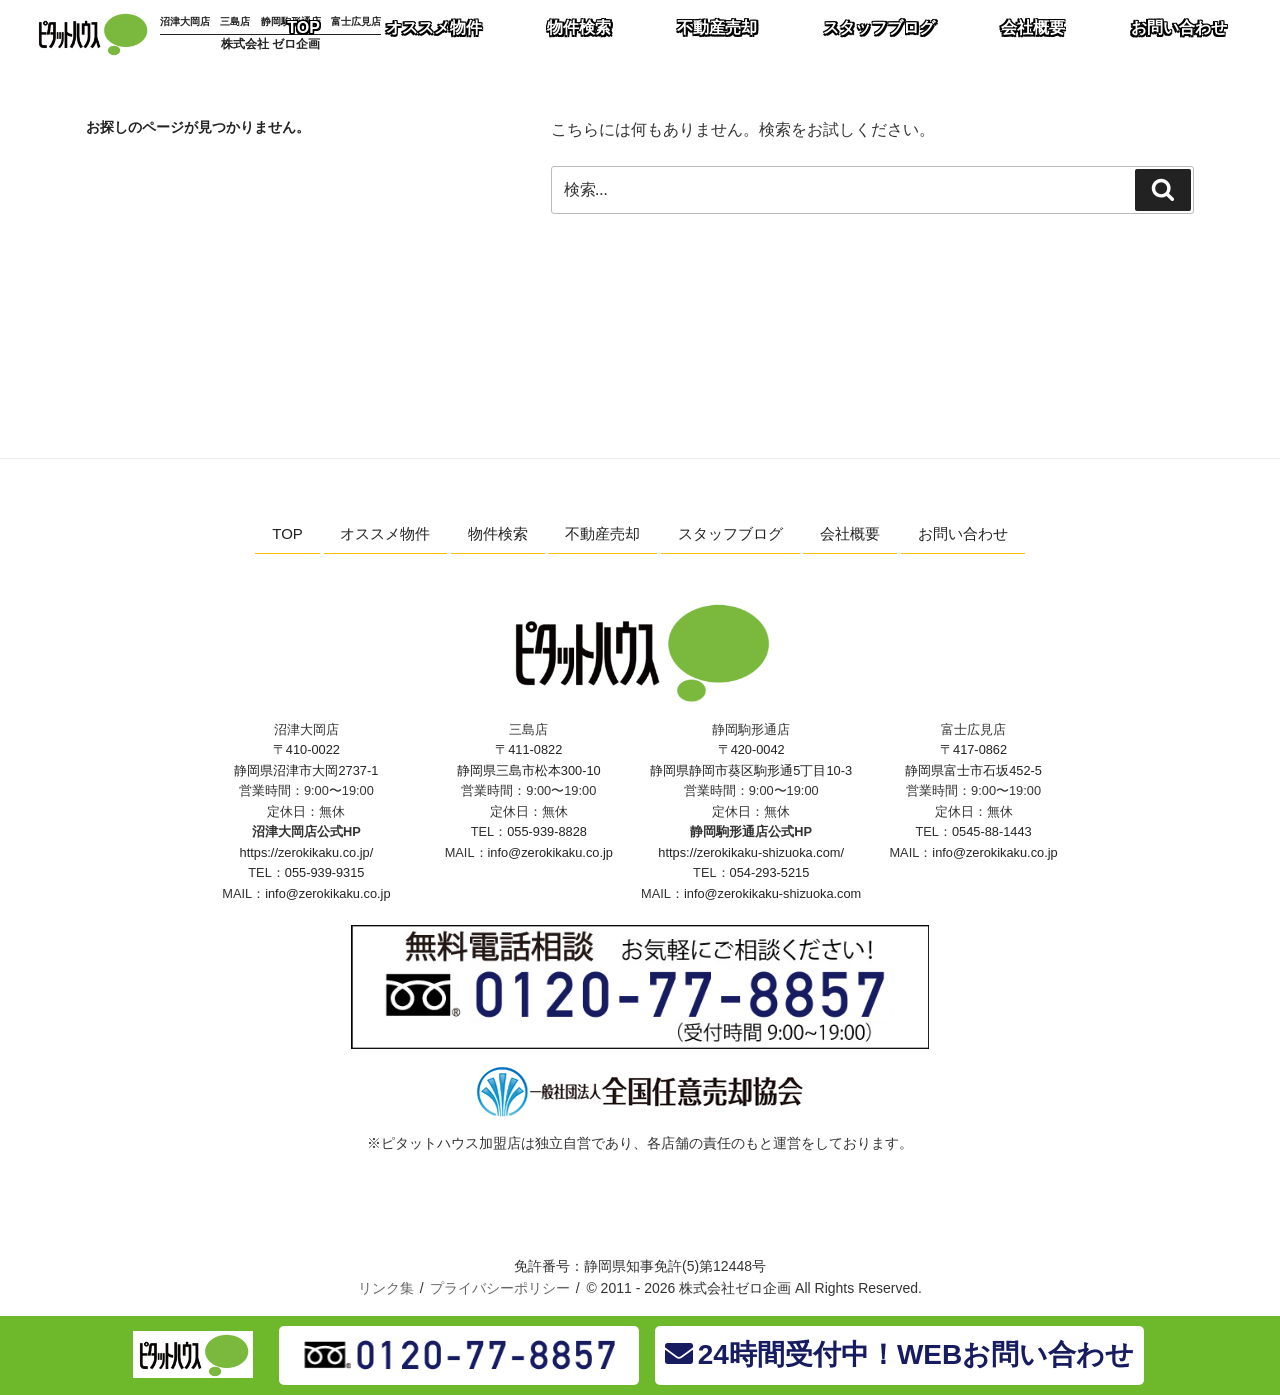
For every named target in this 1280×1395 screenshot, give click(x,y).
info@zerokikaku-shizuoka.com (772, 893)
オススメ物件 (385, 533)
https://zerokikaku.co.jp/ (307, 852)
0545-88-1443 (992, 831)
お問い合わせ (963, 533)
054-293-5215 (770, 872)
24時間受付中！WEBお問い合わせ (899, 1354)
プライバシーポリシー (500, 1288)
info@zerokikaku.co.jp (327, 893)
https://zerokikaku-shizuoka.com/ (751, 852)
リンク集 (386, 1288)
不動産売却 (602, 533)
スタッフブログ (730, 533)
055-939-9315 (325, 872)
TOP (287, 533)
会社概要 (850, 533)
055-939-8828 (547, 831)
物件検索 (498, 533)
